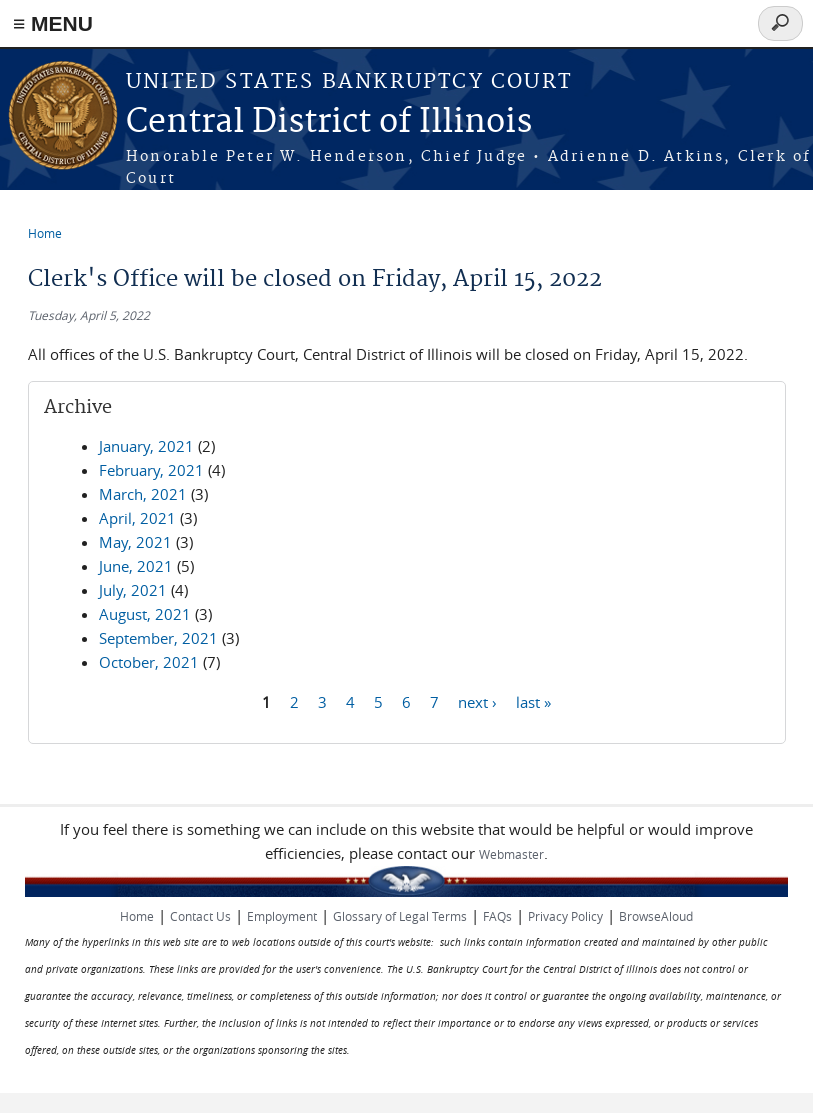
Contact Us (200, 916)
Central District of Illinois (329, 122)
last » (533, 701)
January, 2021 (146, 446)
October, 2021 (149, 662)
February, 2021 (151, 470)
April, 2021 (137, 518)
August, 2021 (145, 614)
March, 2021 (143, 494)
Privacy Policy (565, 916)
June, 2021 (136, 566)
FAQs (497, 916)
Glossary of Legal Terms (400, 916)
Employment (282, 916)
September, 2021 (158, 638)
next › (477, 701)
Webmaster (511, 854)
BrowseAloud (656, 916)
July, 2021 (133, 590)
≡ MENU (53, 23)
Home (45, 233)
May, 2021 (135, 542)
